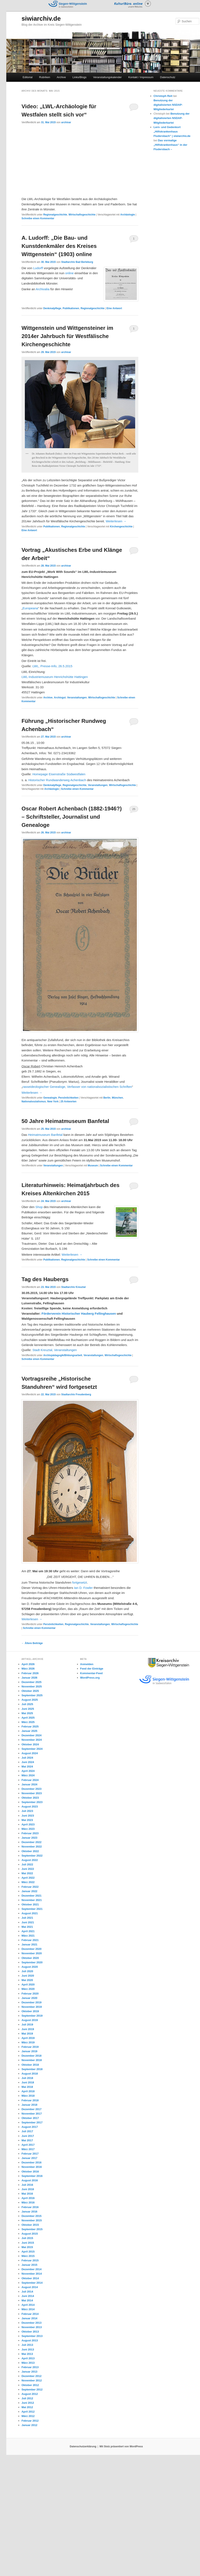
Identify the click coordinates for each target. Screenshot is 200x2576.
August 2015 (29, 2233)
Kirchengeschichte (121, 526)
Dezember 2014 (31, 2269)
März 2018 (28, 2095)
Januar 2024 (29, 1784)
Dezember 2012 (31, 2376)
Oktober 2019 (30, 2011)
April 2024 (28, 1771)
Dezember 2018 (31, 2055)
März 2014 (28, 2309)
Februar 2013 (30, 2367)
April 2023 (28, 1824)
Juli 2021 (27, 1917)
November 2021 (31, 1900)
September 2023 (32, 1802)
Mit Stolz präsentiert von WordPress (121, 2446)
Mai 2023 (27, 1820)
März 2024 (28, 1775)
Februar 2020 (30, 1993)
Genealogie (50, 1097)
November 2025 (31, 1686)
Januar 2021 (29, 1944)
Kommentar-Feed (91, 1673)
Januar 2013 (29, 2371)
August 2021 (29, 1913)
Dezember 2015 (31, 2216)
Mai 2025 (27, 1713)
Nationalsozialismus (33, 1101)
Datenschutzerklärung (83, 2446)
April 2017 (28, 2144)
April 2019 (28, 2038)
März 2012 (28, 2416)
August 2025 (29, 1699)
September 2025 (32, 1695)
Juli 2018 (27, 2078)
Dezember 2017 (31, 2109)
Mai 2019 (27, 2033)
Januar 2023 (29, 1837)
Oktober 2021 (30, 1904)
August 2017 (29, 2126)
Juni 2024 (27, 1762)
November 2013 (31, 2327)
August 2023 (29, 1806)
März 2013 (28, 2362)
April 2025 (28, 1717)
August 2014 (29, 2287)
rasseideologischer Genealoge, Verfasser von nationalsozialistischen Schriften (77, 1086)
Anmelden (86, 1664)
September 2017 (32, 2122)
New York (53, 1101)
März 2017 (28, 2149)
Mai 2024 (27, 1766)
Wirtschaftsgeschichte (81, 214)
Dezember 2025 (31, 1682)
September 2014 (32, 2282)
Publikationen (71, 308)
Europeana (30, 608)
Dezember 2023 (31, 1788)
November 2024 (31, 1739)
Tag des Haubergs (44, 1279)
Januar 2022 (29, 1891)
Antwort (114, 308)
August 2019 (29, 2020)
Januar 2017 (29, 2158)
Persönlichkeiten (68, 1097)
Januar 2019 (29, 2051)
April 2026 (28, 1664)
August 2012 (29, 2394)
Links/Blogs (79, 77)
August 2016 (29, 2180)
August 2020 (29, 1966)
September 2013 (32, 2336)
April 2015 (28, 2251)
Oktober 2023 (30, 1797)
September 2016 (32, 2176)
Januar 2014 (29, 2318)
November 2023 (31, 1793)
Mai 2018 (27, 2086)
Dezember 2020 (31, 1948)
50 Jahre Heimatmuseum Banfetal (65, 1121)
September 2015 (32, 2229)
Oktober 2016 (30, 2171)
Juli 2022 (27, 1864)
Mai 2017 (27, 2140)
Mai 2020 (27, 1980)
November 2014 (31, 2273)
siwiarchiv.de (41, 18)
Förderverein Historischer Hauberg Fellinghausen (78, 1313)
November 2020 (31, 1953)
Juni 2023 (27, 1815)
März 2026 (28, 1668)
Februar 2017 (30, 2153)
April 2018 (28, 2091)
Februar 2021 (30, 1940)
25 (133, 809)
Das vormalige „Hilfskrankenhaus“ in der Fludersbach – (170, 145)
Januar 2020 (29, 1998)
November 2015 (31, 2220)
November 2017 (31, 2113)
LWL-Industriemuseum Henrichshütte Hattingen (54, 677)
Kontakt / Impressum (140, 77)
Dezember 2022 (31, 1842)
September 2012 (32, 2389)
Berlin (107, 1097)
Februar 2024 (30, 1780)
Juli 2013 (27, 2344)
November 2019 (31, 2006)
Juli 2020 (27, 1971)
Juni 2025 (27, 1708)
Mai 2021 (27, 1926)
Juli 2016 (27, 2184)
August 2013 (29, 2340)
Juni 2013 (27, 2349)
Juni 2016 (27, 2189)
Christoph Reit (162, 96)
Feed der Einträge (91, 1668)
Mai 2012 (27, 2407)
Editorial (27, 77)
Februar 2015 (30, 2260)
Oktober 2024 (30, 1744)
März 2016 (28, 2202)
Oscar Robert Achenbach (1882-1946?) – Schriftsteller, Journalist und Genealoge (71, 816)
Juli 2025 (27, 1704)
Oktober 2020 (30, 1958)
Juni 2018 (27, 2082)
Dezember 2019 (31, 2002)
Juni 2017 (27, 2136)
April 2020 (28, 1984)
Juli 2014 (27, 2291)
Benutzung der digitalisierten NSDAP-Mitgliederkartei (168, 105)
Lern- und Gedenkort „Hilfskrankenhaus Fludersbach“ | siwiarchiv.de (171, 132)
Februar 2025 (30, 1726)
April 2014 (28, 2304)
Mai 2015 (27, 2247)
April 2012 (28, 2411)
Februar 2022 (30, 1886)
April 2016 (28, 2198)
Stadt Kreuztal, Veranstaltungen (54, 1350)
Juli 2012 (27, 2398)
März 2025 (28, 1722)
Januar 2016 (29, 2211)
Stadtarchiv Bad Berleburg (77, 262)
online (70, 273)
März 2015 (28, 2256)
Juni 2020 (27, 1975)
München (117, 1097)
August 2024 (29, 1753)
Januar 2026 (29, 1677)
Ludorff (38, 268)
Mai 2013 (27, 2353)
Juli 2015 (27, 2238)
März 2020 (28, 1988)
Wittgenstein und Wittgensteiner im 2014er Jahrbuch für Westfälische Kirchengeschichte (67, 336)
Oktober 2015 (30, 2224)
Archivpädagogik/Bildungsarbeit (62, 1355)
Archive (61, 77)
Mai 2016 (27, 2193)
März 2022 (28, 1882)
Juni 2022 (27, 1868)
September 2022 (32, 1855)
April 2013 (28, 2358)
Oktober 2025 (30, 1690)
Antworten (69, 1101)
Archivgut (60, 697)
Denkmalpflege (52, 308)
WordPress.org (90, 1677)
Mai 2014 (27, 2300)
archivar (66, 122)
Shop (39, 1207)
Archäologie (127, 214)
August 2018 (29, 2073)
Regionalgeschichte (55, 214)
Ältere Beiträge (32, 1643)
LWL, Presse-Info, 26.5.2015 (52, 666)
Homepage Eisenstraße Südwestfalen (58, 774)
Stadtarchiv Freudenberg (76, 1394)
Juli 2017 (27, 2131)
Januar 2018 (29, 2104)
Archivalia (43, 289)
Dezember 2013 (31, 2322)
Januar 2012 (29, 2425)
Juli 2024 (27, 1757)
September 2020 (32, 1962)
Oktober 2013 (30, 2331)
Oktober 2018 (30, 2064)
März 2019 (28, 2042)
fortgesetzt (79, 1582)
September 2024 (32, 1748)
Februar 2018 (30, 2100)
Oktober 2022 (30, 1851)
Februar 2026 (30, 1673)
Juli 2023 (27, 1811)
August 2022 (29, 1860)
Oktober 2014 (30, 2278)
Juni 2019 (27, 2029)
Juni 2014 (27, 2296)
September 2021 (32, 1908)
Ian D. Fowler (83, 1587)
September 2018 (32, 2069)
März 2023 (28, 1828)
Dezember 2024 (31, 1735)
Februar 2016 (30, 2207)
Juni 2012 (27, 2402)
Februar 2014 (30, 2313)
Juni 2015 (27, 2242)
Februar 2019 (30, 2046)
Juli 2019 (27, 2024)
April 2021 (28, 1931)
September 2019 (32, 2015)
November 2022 (31, 1846)
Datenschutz (167, 77)
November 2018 (31, 2060)
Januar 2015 (29, 2264)
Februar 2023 (30, 1833)
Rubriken (44, 77)
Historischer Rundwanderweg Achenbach (57, 780)
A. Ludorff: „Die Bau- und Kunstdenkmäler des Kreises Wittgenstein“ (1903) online (59, 246)
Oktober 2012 (30, 2385)
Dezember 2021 (31, 1895)
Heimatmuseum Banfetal (45, 1134)
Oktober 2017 (30, 2118)
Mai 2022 (27, 1873)
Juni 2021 (27, 1922)
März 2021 (28, 1935)
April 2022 (28, 1877)
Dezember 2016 (31, 2162)
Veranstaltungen (77, 697)
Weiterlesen (116, 521)
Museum (93, 1165)
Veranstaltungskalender (107, 77)
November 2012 (31, 2380)
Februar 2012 (30, 2420)
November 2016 (31, 2166)
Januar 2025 (29, 1730)
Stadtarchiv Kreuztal (73, 1287)
